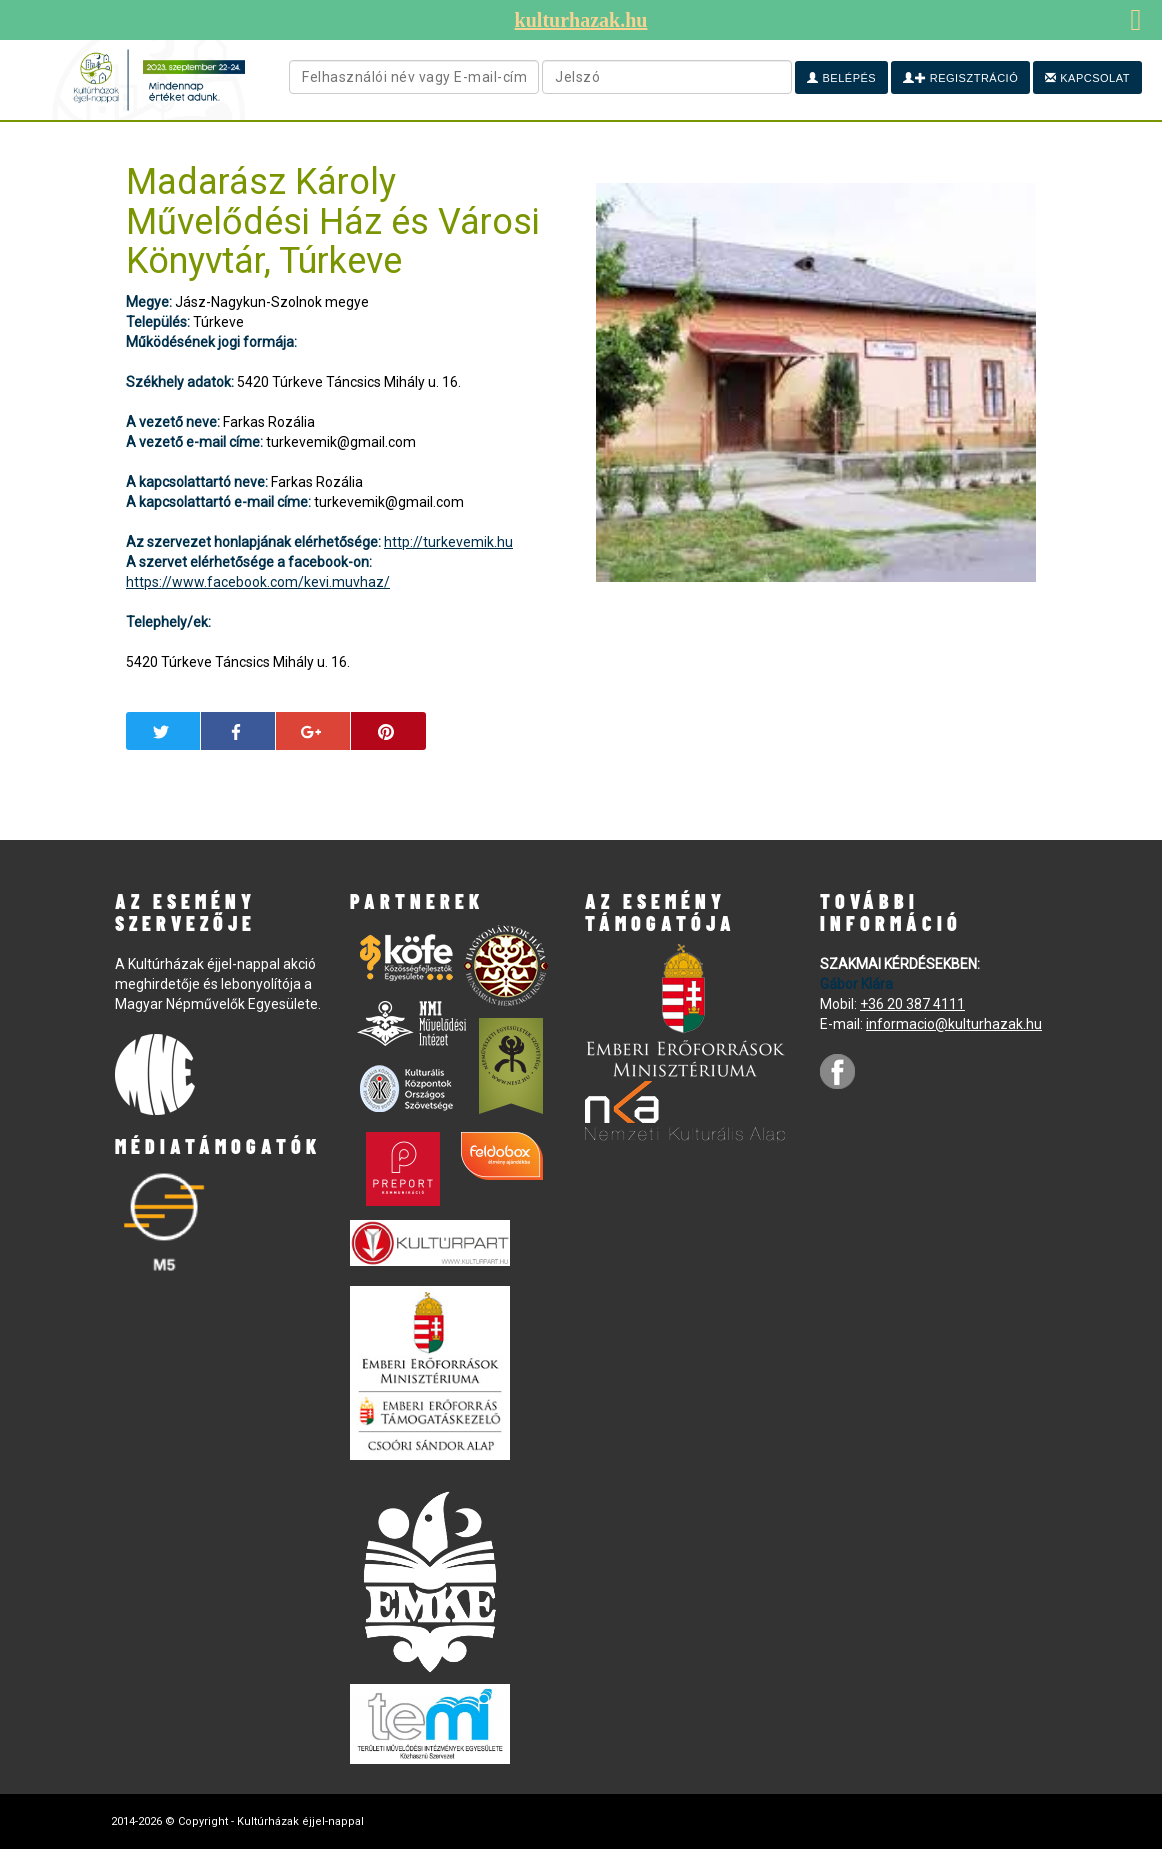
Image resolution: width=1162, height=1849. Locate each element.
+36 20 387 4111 (912, 1004)
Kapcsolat (1087, 78)
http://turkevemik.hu (448, 542)
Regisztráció (960, 78)
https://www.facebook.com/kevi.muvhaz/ (258, 582)
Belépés (841, 78)
